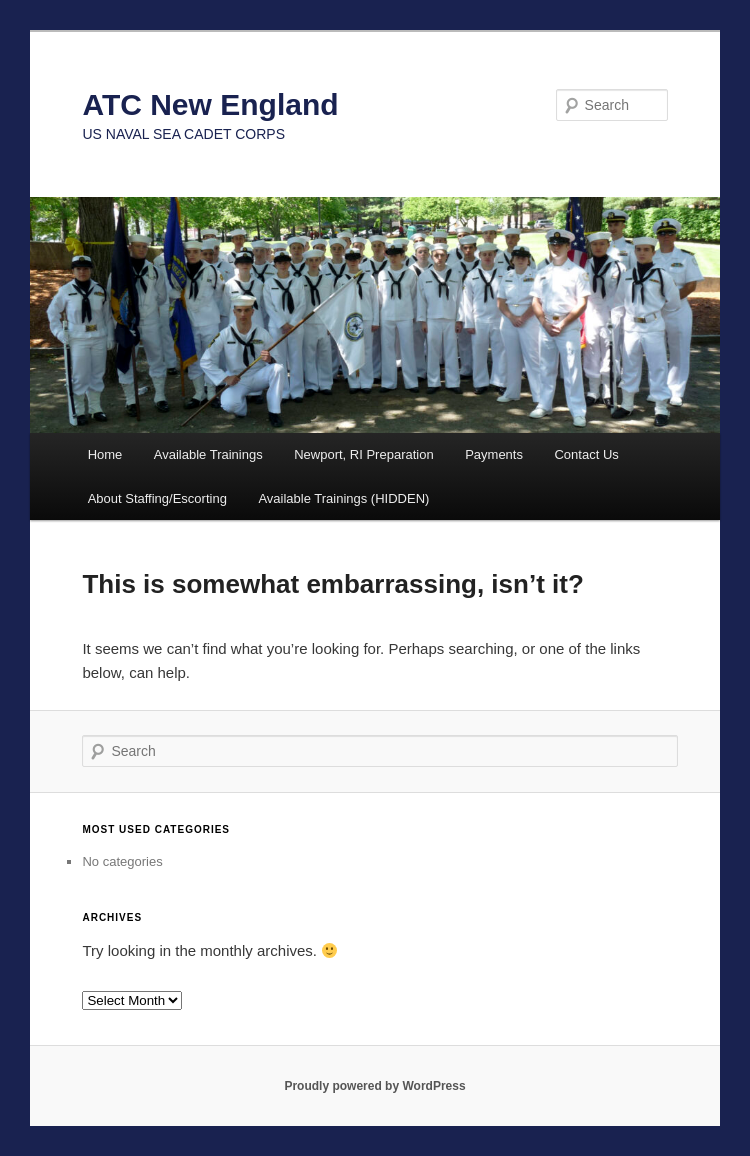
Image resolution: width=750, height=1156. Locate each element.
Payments (494, 454)
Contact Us (586, 454)
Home (105, 454)
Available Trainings (208, 454)
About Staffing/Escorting (157, 498)
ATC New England (210, 104)
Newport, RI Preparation (363, 454)
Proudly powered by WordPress (374, 1086)
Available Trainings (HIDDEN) (343, 498)
